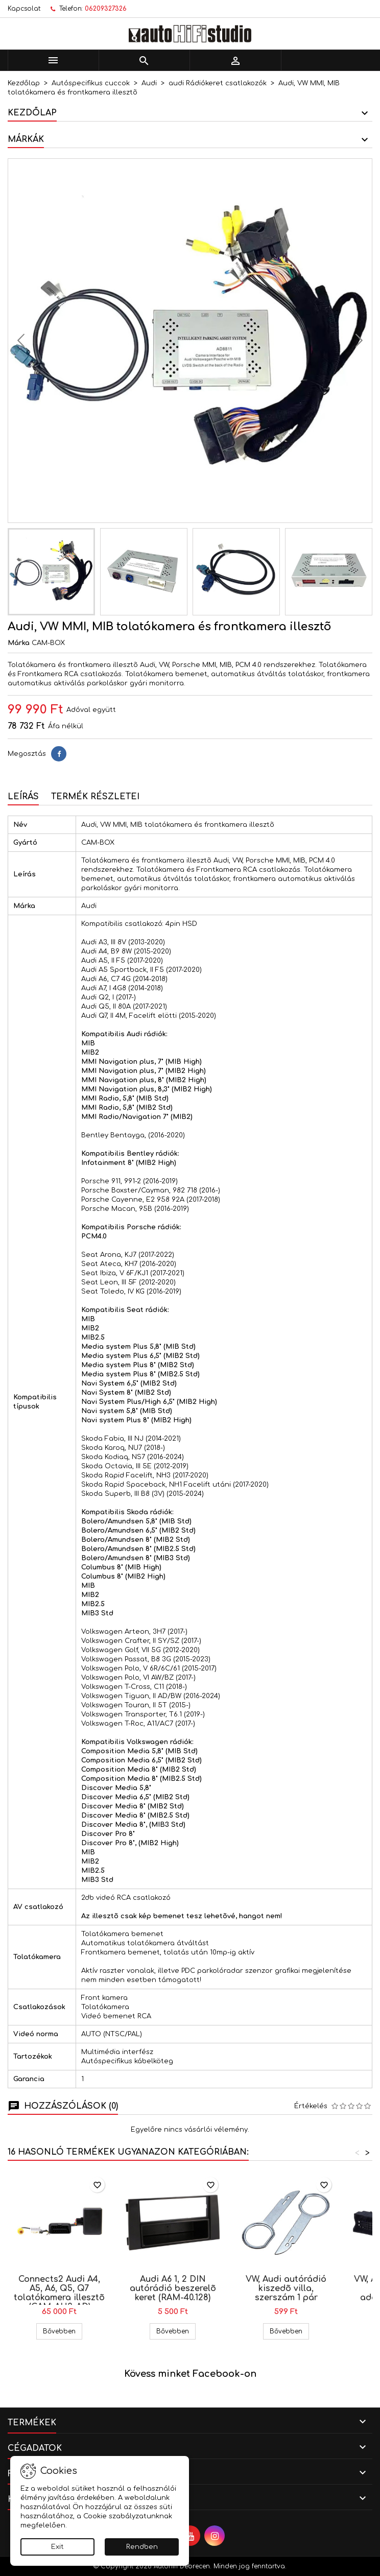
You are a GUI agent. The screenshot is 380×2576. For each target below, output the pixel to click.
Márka (19, 643)
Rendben (142, 2546)
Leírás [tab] (23, 796)
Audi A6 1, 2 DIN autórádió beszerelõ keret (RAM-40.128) (173, 2288)
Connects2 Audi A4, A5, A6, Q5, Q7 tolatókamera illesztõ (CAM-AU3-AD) (59, 2293)
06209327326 (106, 8)
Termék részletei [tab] (95, 796)
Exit (57, 2546)
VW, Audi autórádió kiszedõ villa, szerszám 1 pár (286, 2288)
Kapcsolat (24, 8)
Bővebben (62, 2331)
